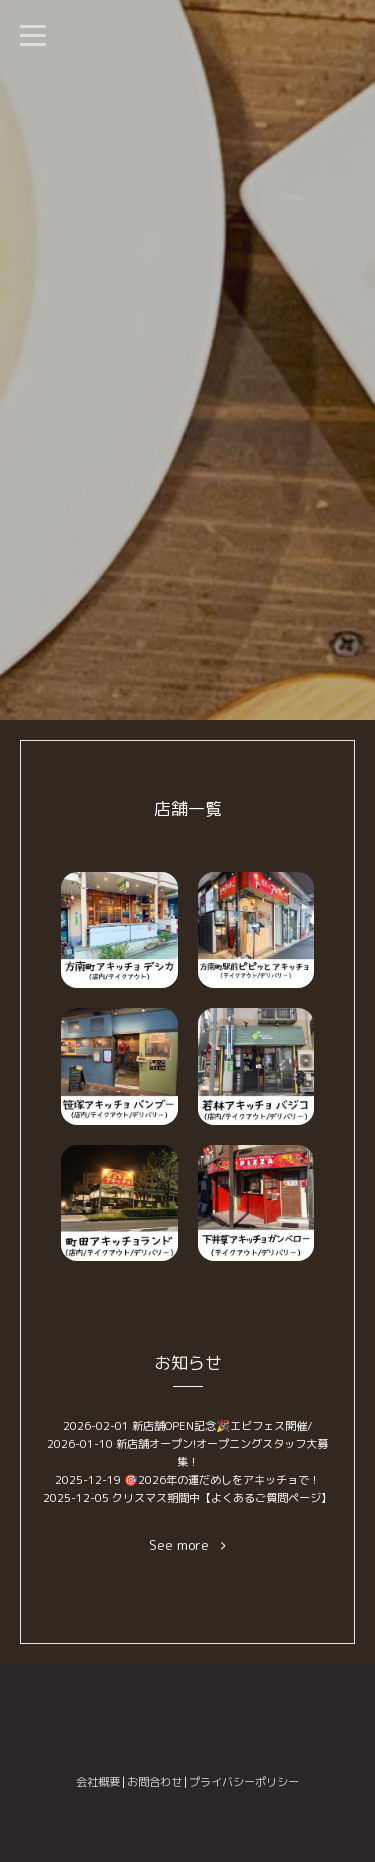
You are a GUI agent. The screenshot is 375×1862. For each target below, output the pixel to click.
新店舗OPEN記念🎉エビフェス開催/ (222, 1426)
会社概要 (98, 1782)
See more (187, 1545)
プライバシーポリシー (244, 1782)
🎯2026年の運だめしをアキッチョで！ (222, 1480)
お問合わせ (154, 1782)
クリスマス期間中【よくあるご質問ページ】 (222, 1498)
